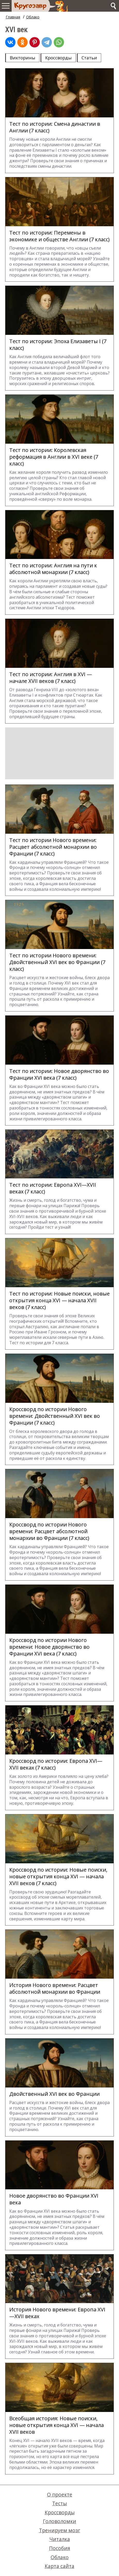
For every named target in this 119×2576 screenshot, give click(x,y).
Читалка (59, 2539)
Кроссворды (58, 58)
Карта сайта (59, 2566)
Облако (32, 17)
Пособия (59, 2548)
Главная (13, 17)
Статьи (89, 58)
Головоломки (59, 2521)
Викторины (22, 58)
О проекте (59, 2494)
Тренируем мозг (59, 2530)
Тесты (59, 2503)
